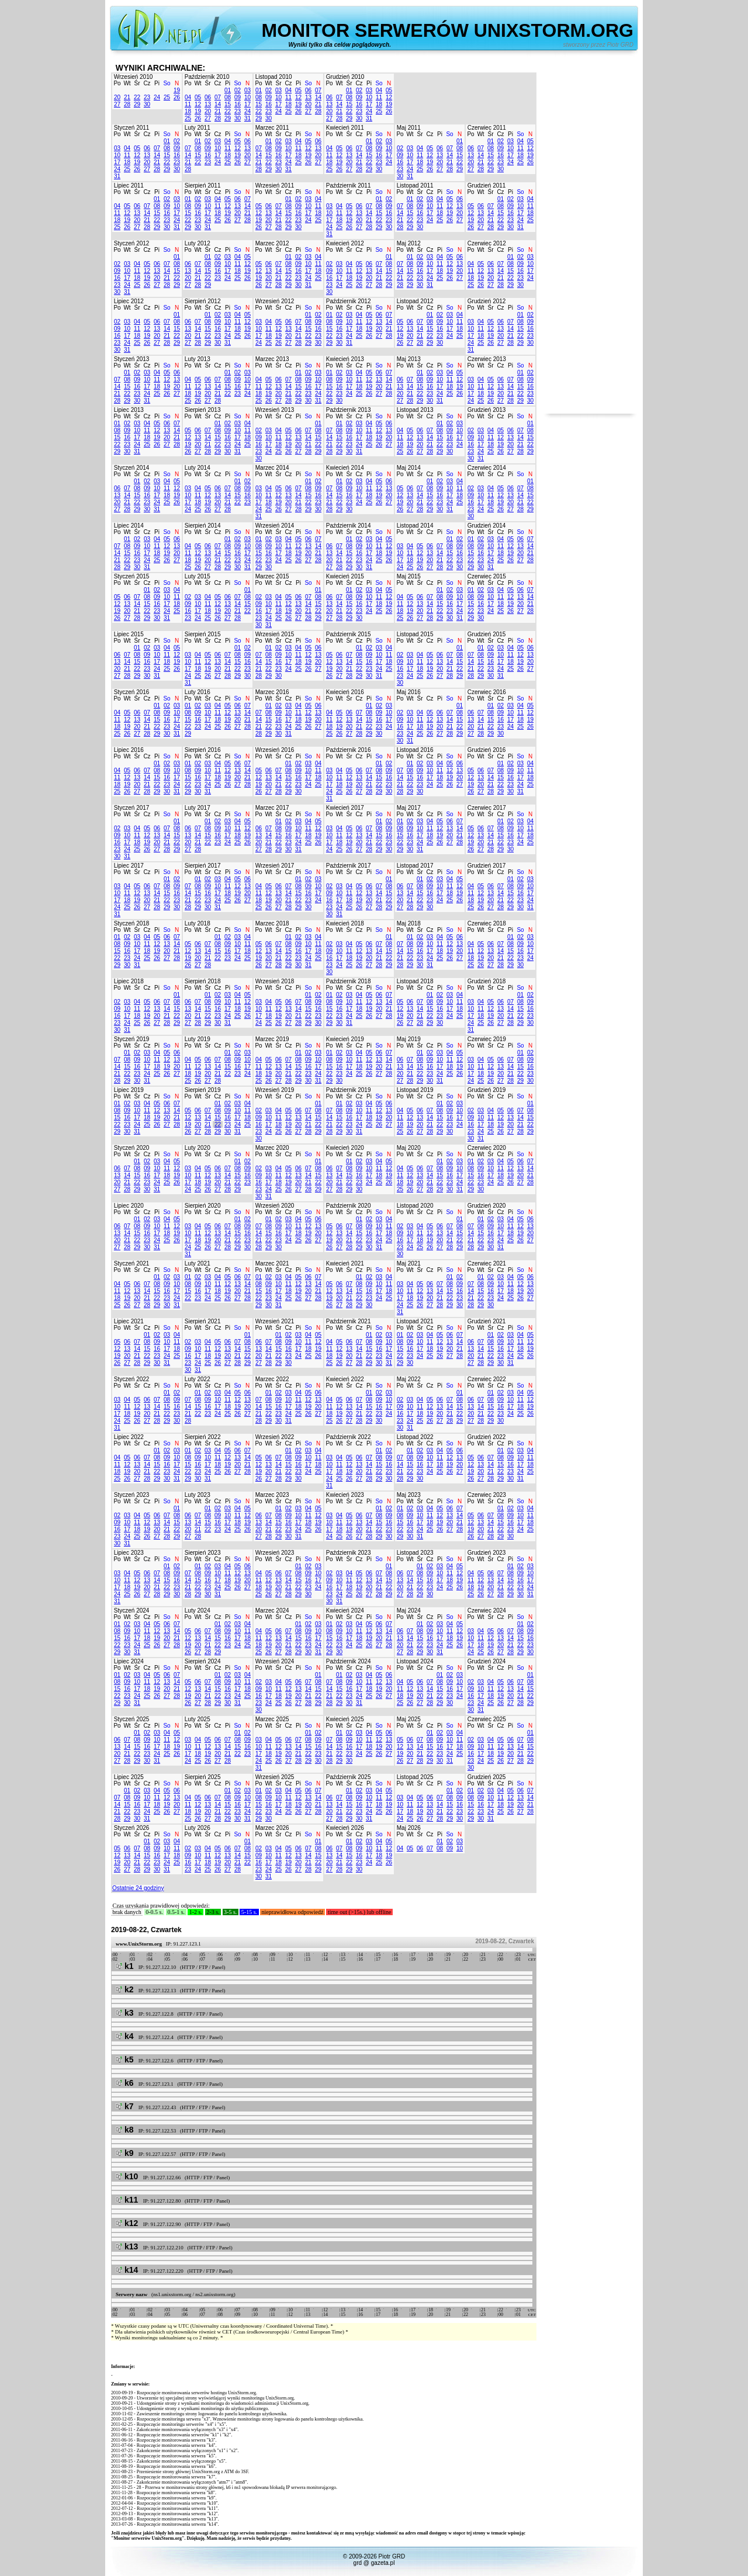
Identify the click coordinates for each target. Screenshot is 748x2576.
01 (227, 90)
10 (247, 97)
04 (188, 97)
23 (147, 97)
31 (247, 118)
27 (117, 104)
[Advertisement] (590, 238)
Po (116, 83)
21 (127, 97)
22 (137, 97)
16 (237, 104)
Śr (137, 83)
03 (247, 90)
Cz (146, 83)
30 (147, 104)
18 (188, 111)
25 (167, 97)
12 (198, 104)
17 (247, 104)
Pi (157, 83)
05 (198, 97)
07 (217, 97)
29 (137, 104)
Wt (126, 83)
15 (227, 104)
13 (208, 104)
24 (157, 97)
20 (117, 97)
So (166, 83)
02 (237, 90)
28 (127, 104)
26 (177, 97)
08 (227, 97)
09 (237, 97)
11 (188, 104)
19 (177, 90)
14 (217, 104)
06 (208, 97)
